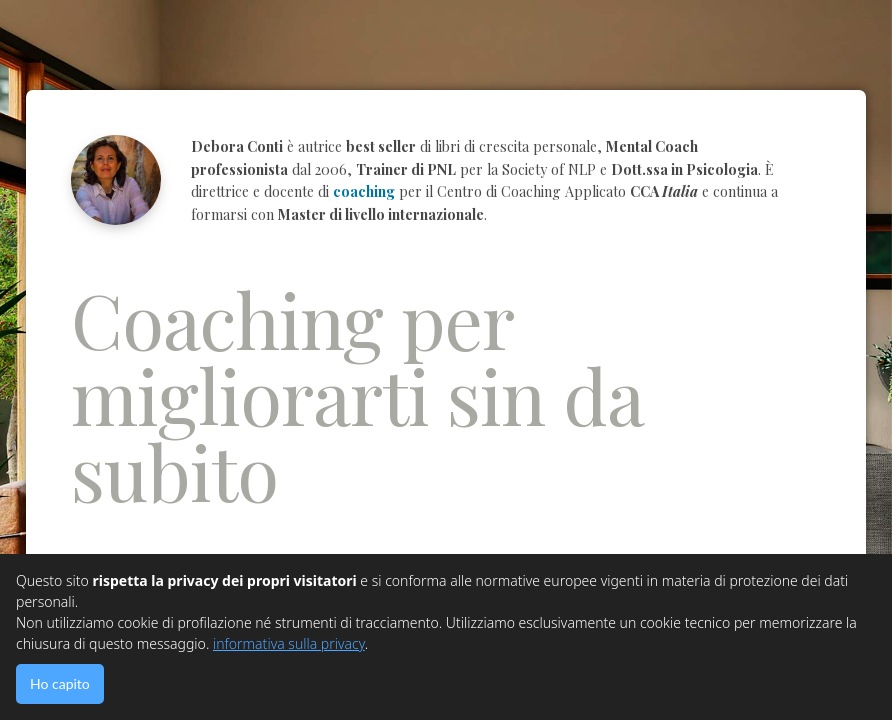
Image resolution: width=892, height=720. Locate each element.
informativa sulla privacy (289, 643)
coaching (364, 191)
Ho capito (60, 683)
